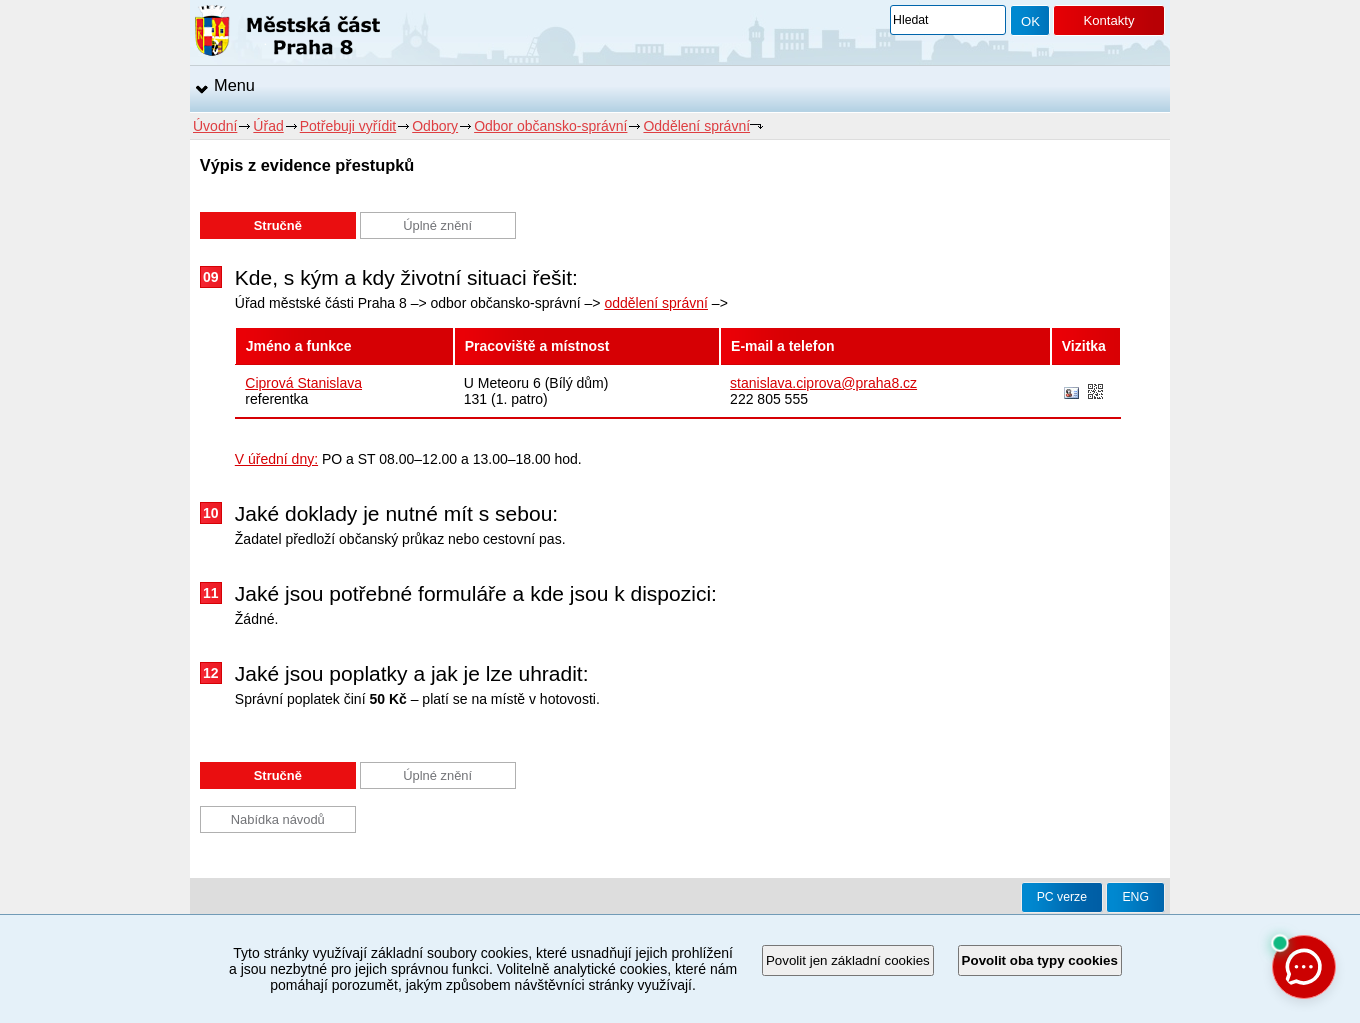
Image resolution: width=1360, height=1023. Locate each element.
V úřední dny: (276, 459)
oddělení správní (656, 303)
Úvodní (215, 126)
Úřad (268, 126)
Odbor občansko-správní (550, 126)
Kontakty (1108, 20)
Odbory (435, 126)
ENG (1135, 897)
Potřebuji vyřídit (348, 126)
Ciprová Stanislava (303, 383)
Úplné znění (437, 225)
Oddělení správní (696, 126)
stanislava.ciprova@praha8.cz (823, 383)
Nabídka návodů (278, 819)
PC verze (1062, 897)
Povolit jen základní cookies (848, 960)
